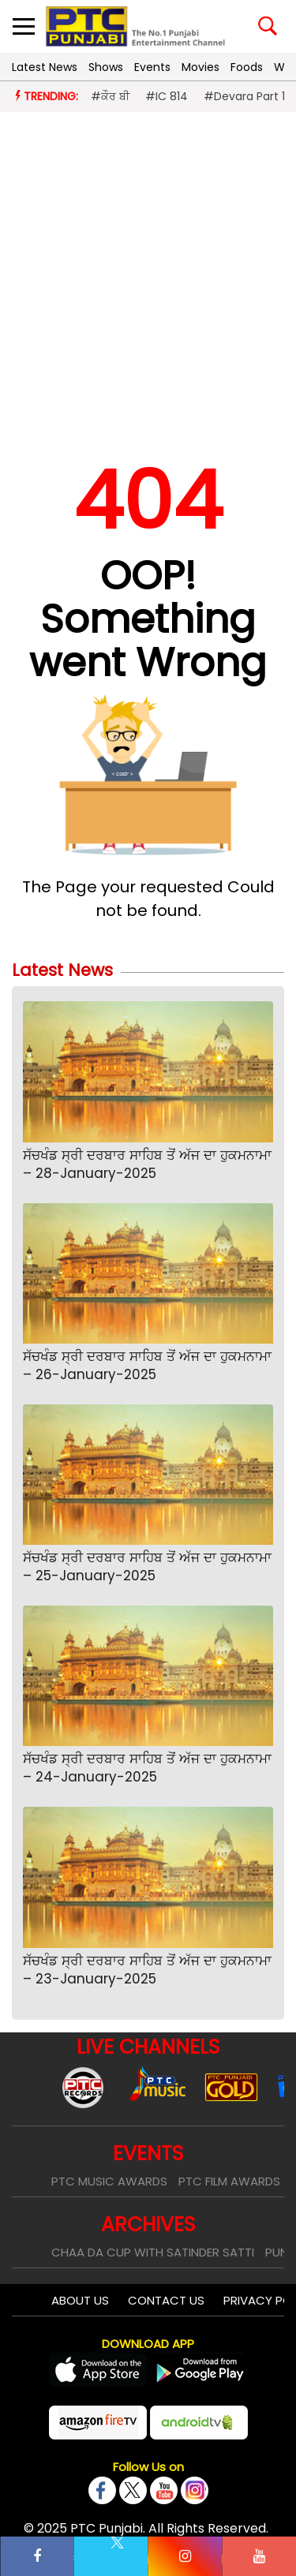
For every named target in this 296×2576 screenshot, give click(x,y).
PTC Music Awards (109, 2181)
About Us (80, 2300)
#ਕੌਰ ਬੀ (110, 96)
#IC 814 (166, 96)
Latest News (44, 67)
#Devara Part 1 (244, 96)
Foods (246, 67)
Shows (105, 67)
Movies (200, 67)
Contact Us (166, 2300)
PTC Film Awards (229, 2181)
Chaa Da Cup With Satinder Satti (152, 2252)
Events (152, 67)
